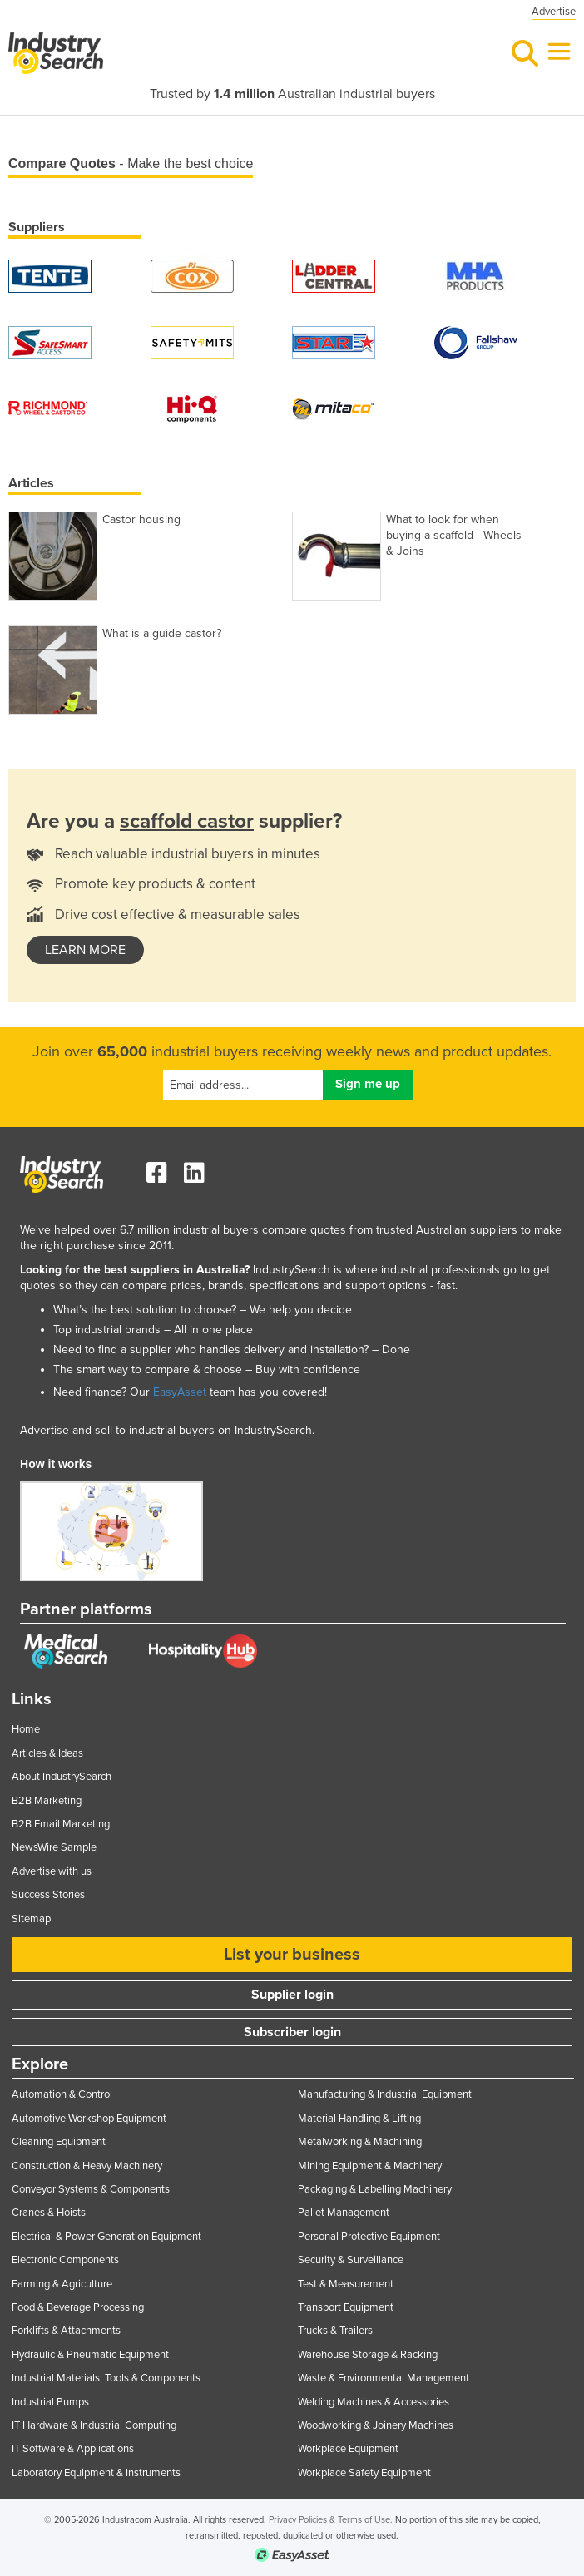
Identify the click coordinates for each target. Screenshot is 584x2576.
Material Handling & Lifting (359, 2118)
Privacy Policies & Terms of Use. (331, 2519)
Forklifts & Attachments (66, 2330)
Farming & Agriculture (62, 2284)
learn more (85, 950)
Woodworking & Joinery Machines (375, 2425)
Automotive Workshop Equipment (89, 2118)
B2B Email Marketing (61, 1824)
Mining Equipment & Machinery (370, 2166)
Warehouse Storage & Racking (368, 2354)
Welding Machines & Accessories (373, 2402)
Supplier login (292, 1994)
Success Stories (48, 1894)
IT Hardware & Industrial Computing (94, 2425)
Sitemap (31, 1919)
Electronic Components (65, 2260)
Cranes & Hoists (49, 2212)
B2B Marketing (47, 1800)
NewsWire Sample (54, 1847)
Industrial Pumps (50, 2402)
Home (26, 1729)
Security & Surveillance (350, 2260)
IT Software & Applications (73, 2448)
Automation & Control (62, 2094)
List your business (292, 1955)
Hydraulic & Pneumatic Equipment (90, 2354)
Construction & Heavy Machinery (87, 2166)
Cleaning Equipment (59, 2141)
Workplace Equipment (348, 2448)
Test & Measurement (345, 2284)
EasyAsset (179, 1392)
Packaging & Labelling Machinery (375, 2189)
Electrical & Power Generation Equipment (106, 2236)
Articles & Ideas (47, 1753)
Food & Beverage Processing (78, 2307)
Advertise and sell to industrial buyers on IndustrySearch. (167, 1430)
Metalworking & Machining (360, 2141)
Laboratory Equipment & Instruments (96, 2473)
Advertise (554, 11)
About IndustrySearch (61, 1776)
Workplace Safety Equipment (364, 2473)
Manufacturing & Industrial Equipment (385, 2094)
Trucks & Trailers (335, 2330)
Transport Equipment (345, 2307)
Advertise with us (52, 1871)
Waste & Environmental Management (383, 2378)
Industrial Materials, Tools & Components (106, 2378)
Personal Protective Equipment (369, 2236)
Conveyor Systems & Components (91, 2189)
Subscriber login (292, 2032)
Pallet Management (343, 2212)
